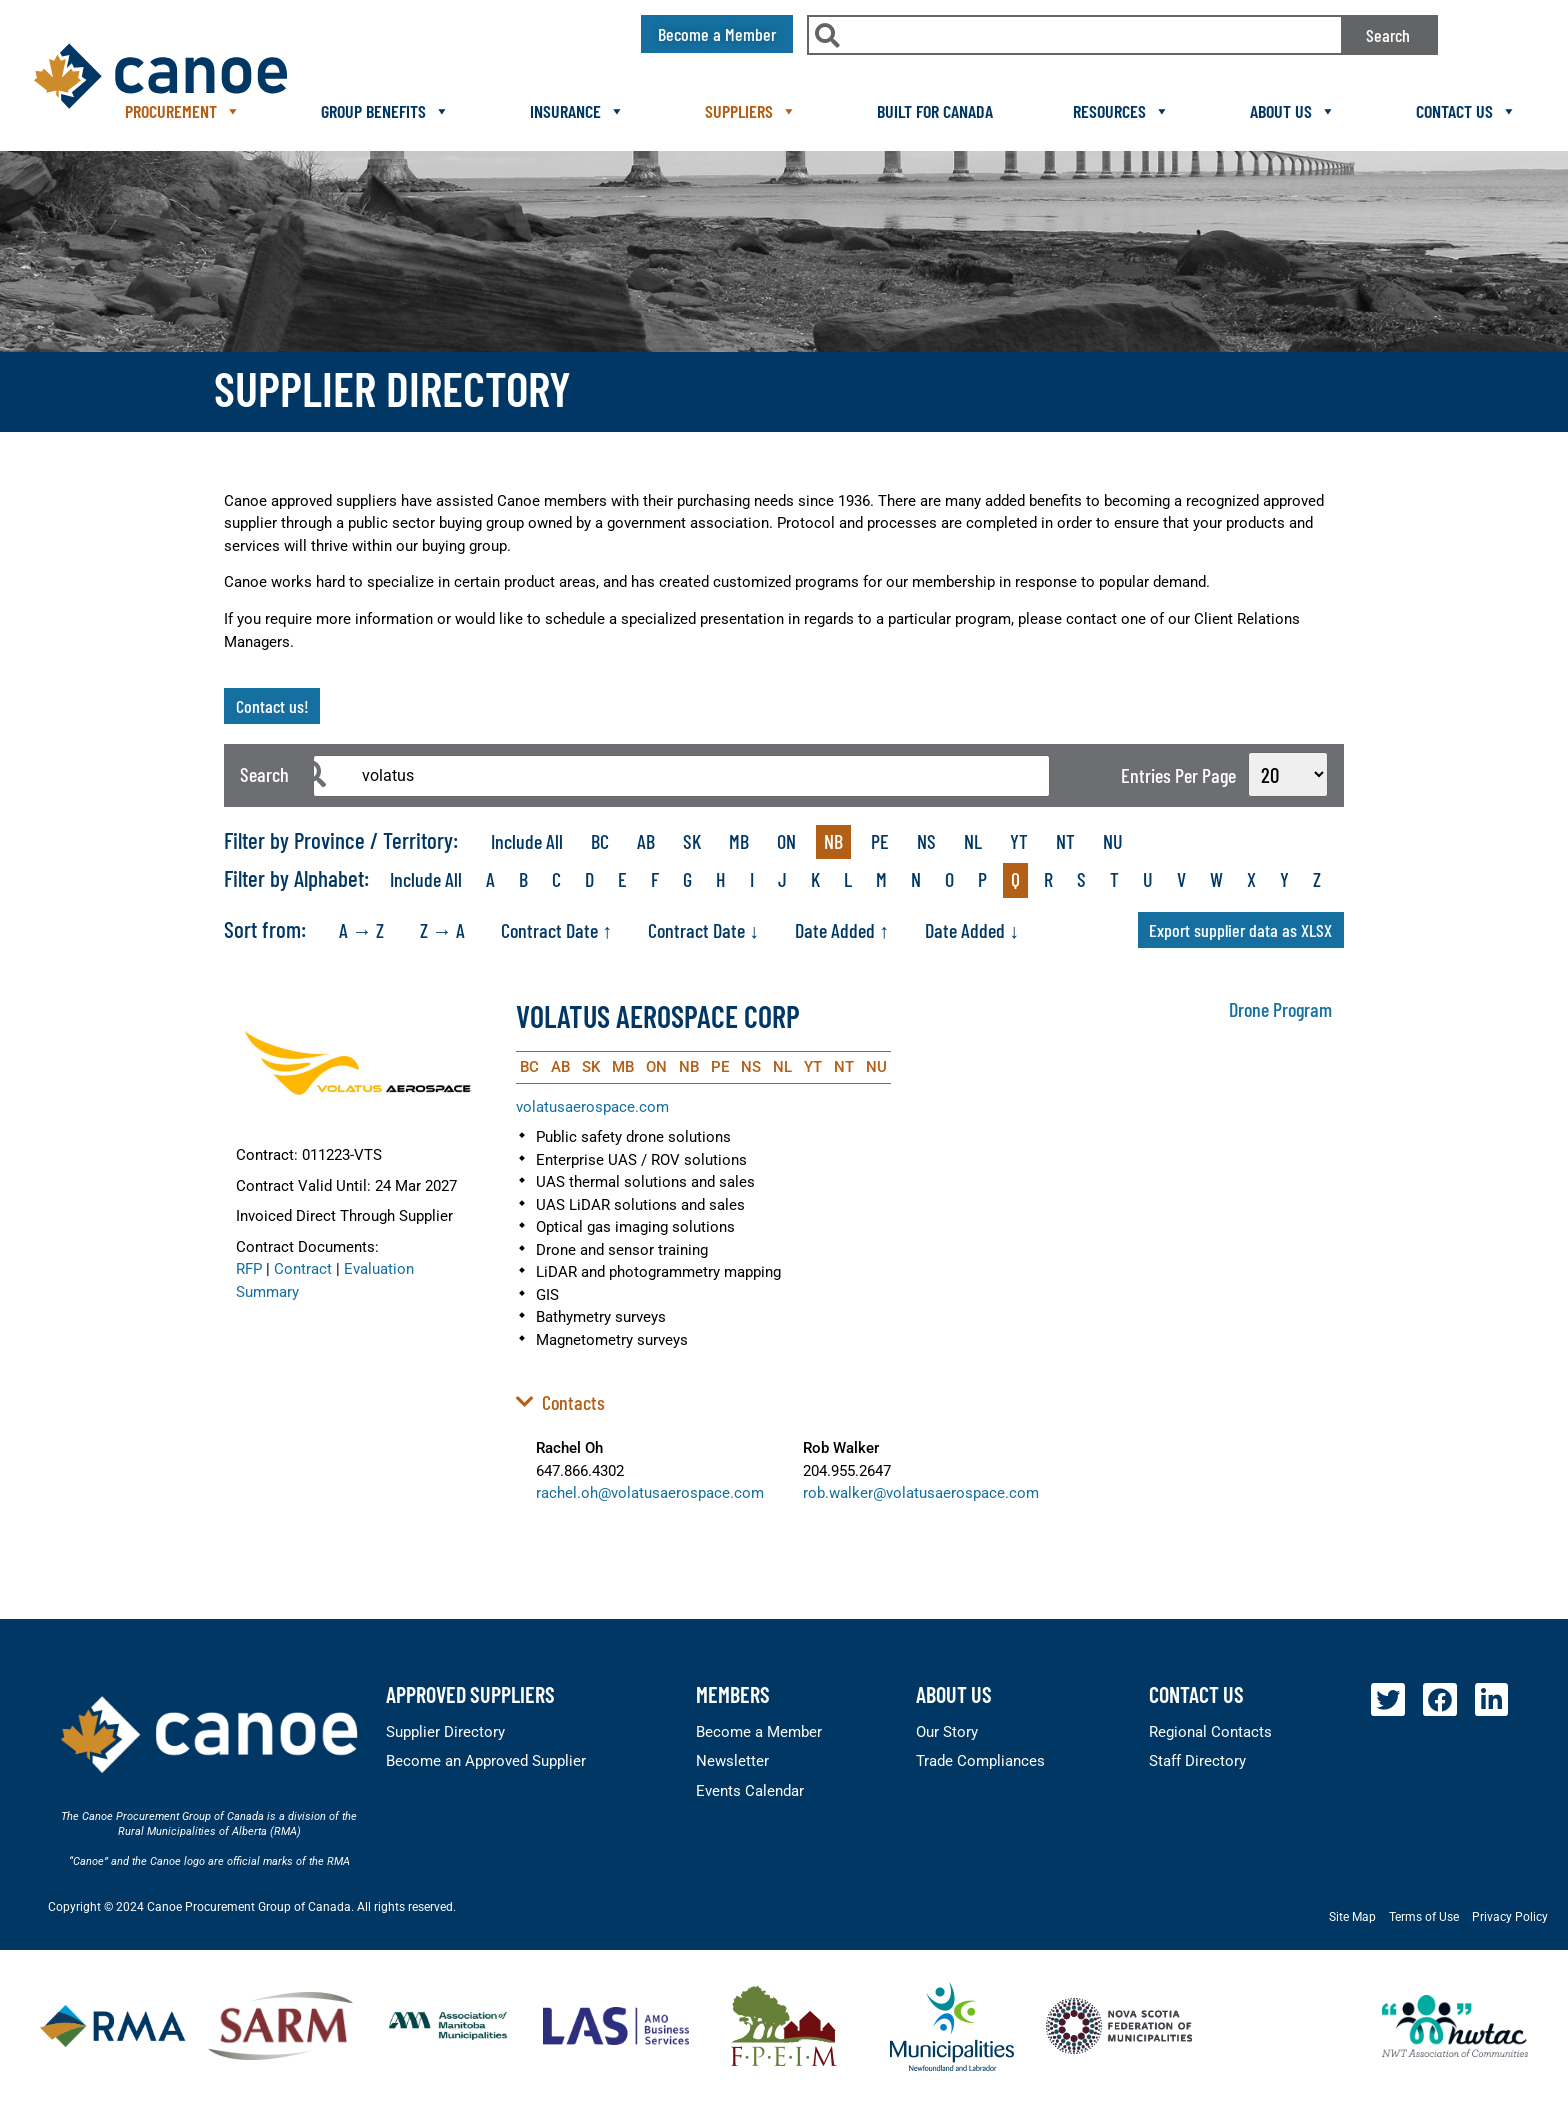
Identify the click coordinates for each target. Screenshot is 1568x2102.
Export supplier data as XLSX (1240, 930)
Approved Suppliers (470, 1694)
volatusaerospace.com (592, 1107)
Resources (1121, 111)
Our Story (947, 1732)
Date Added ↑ (842, 930)
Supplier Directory (445, 1732)
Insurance (577, 111)
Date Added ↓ (972, 930)
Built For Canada (935, 111)
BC (600, 841)
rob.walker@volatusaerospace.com (921, 1493)
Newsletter (732, 1761)
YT (1019, 841)
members (733, 1694)
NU (1113, 841)
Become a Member (759, 1732)
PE (880, 841)
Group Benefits (385, 111)
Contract (303, 1269)
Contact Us (1466, 111)
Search (1388, 35)
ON (786, 841)
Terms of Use (1424, 1917)
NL (973, 841)
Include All (527, 841)
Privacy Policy (1510, 1917)
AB (646, 841)
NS (926, 841)
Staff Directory (1197, 1761)
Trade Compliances (980, 1761)
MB (739, 841)
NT (1065, 841)
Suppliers (751, 111)
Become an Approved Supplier (486, 1761)
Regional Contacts (1210, 1732)
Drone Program (1280, 1009)
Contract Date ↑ (556, 930)
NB (833, 841)
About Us (1293, 111)
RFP (249, 1269)
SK (692, 841)
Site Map (1352, 1917)
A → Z (361, 930)
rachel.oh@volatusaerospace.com (650, 1493)
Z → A (442, 930)
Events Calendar (750, 1791)
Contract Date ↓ (703, 930)
